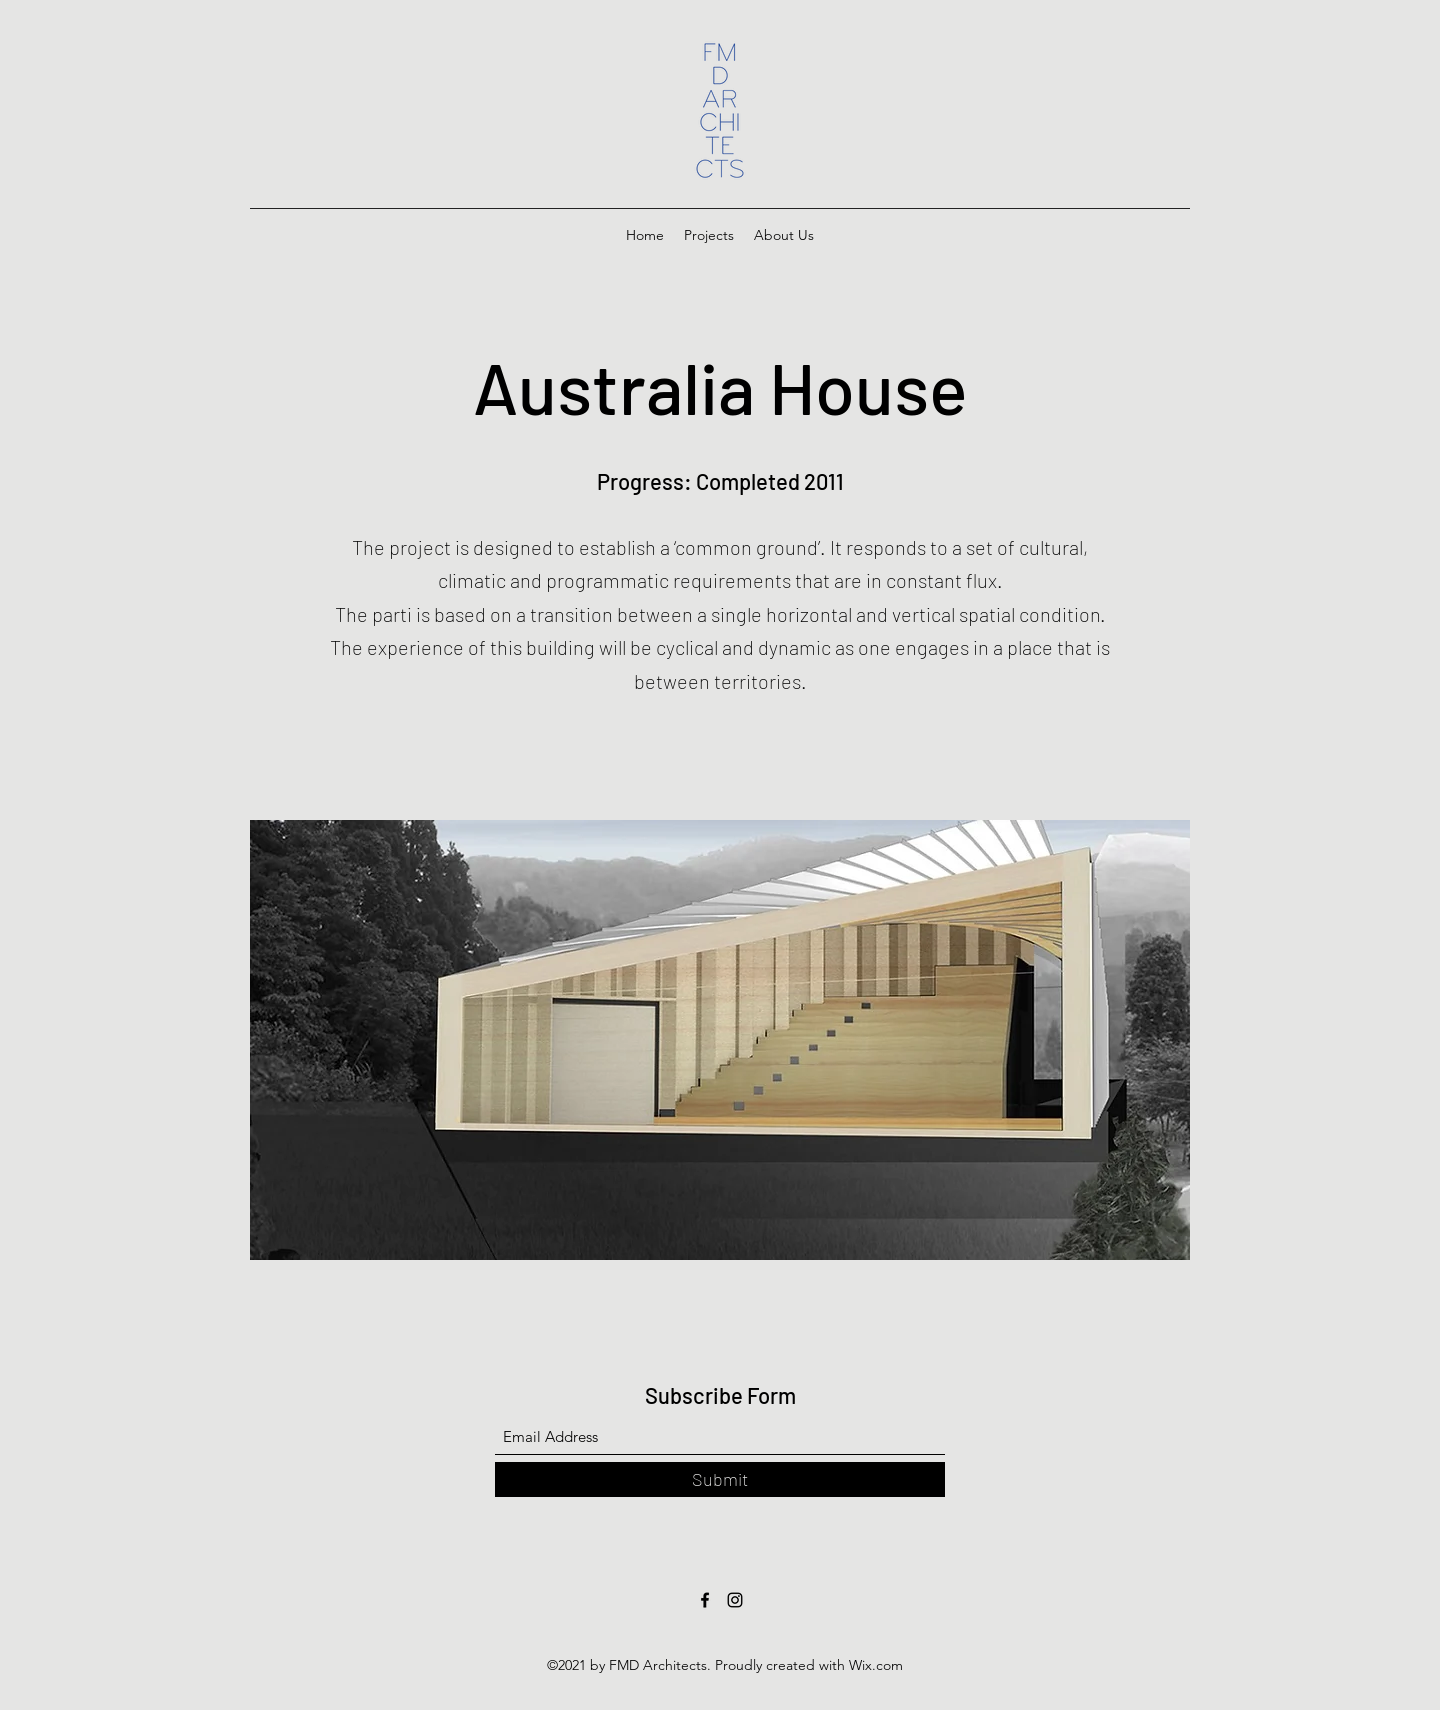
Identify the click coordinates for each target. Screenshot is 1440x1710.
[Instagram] (735, 1600)
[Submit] (720, 1479)
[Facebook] (705, 1600)
